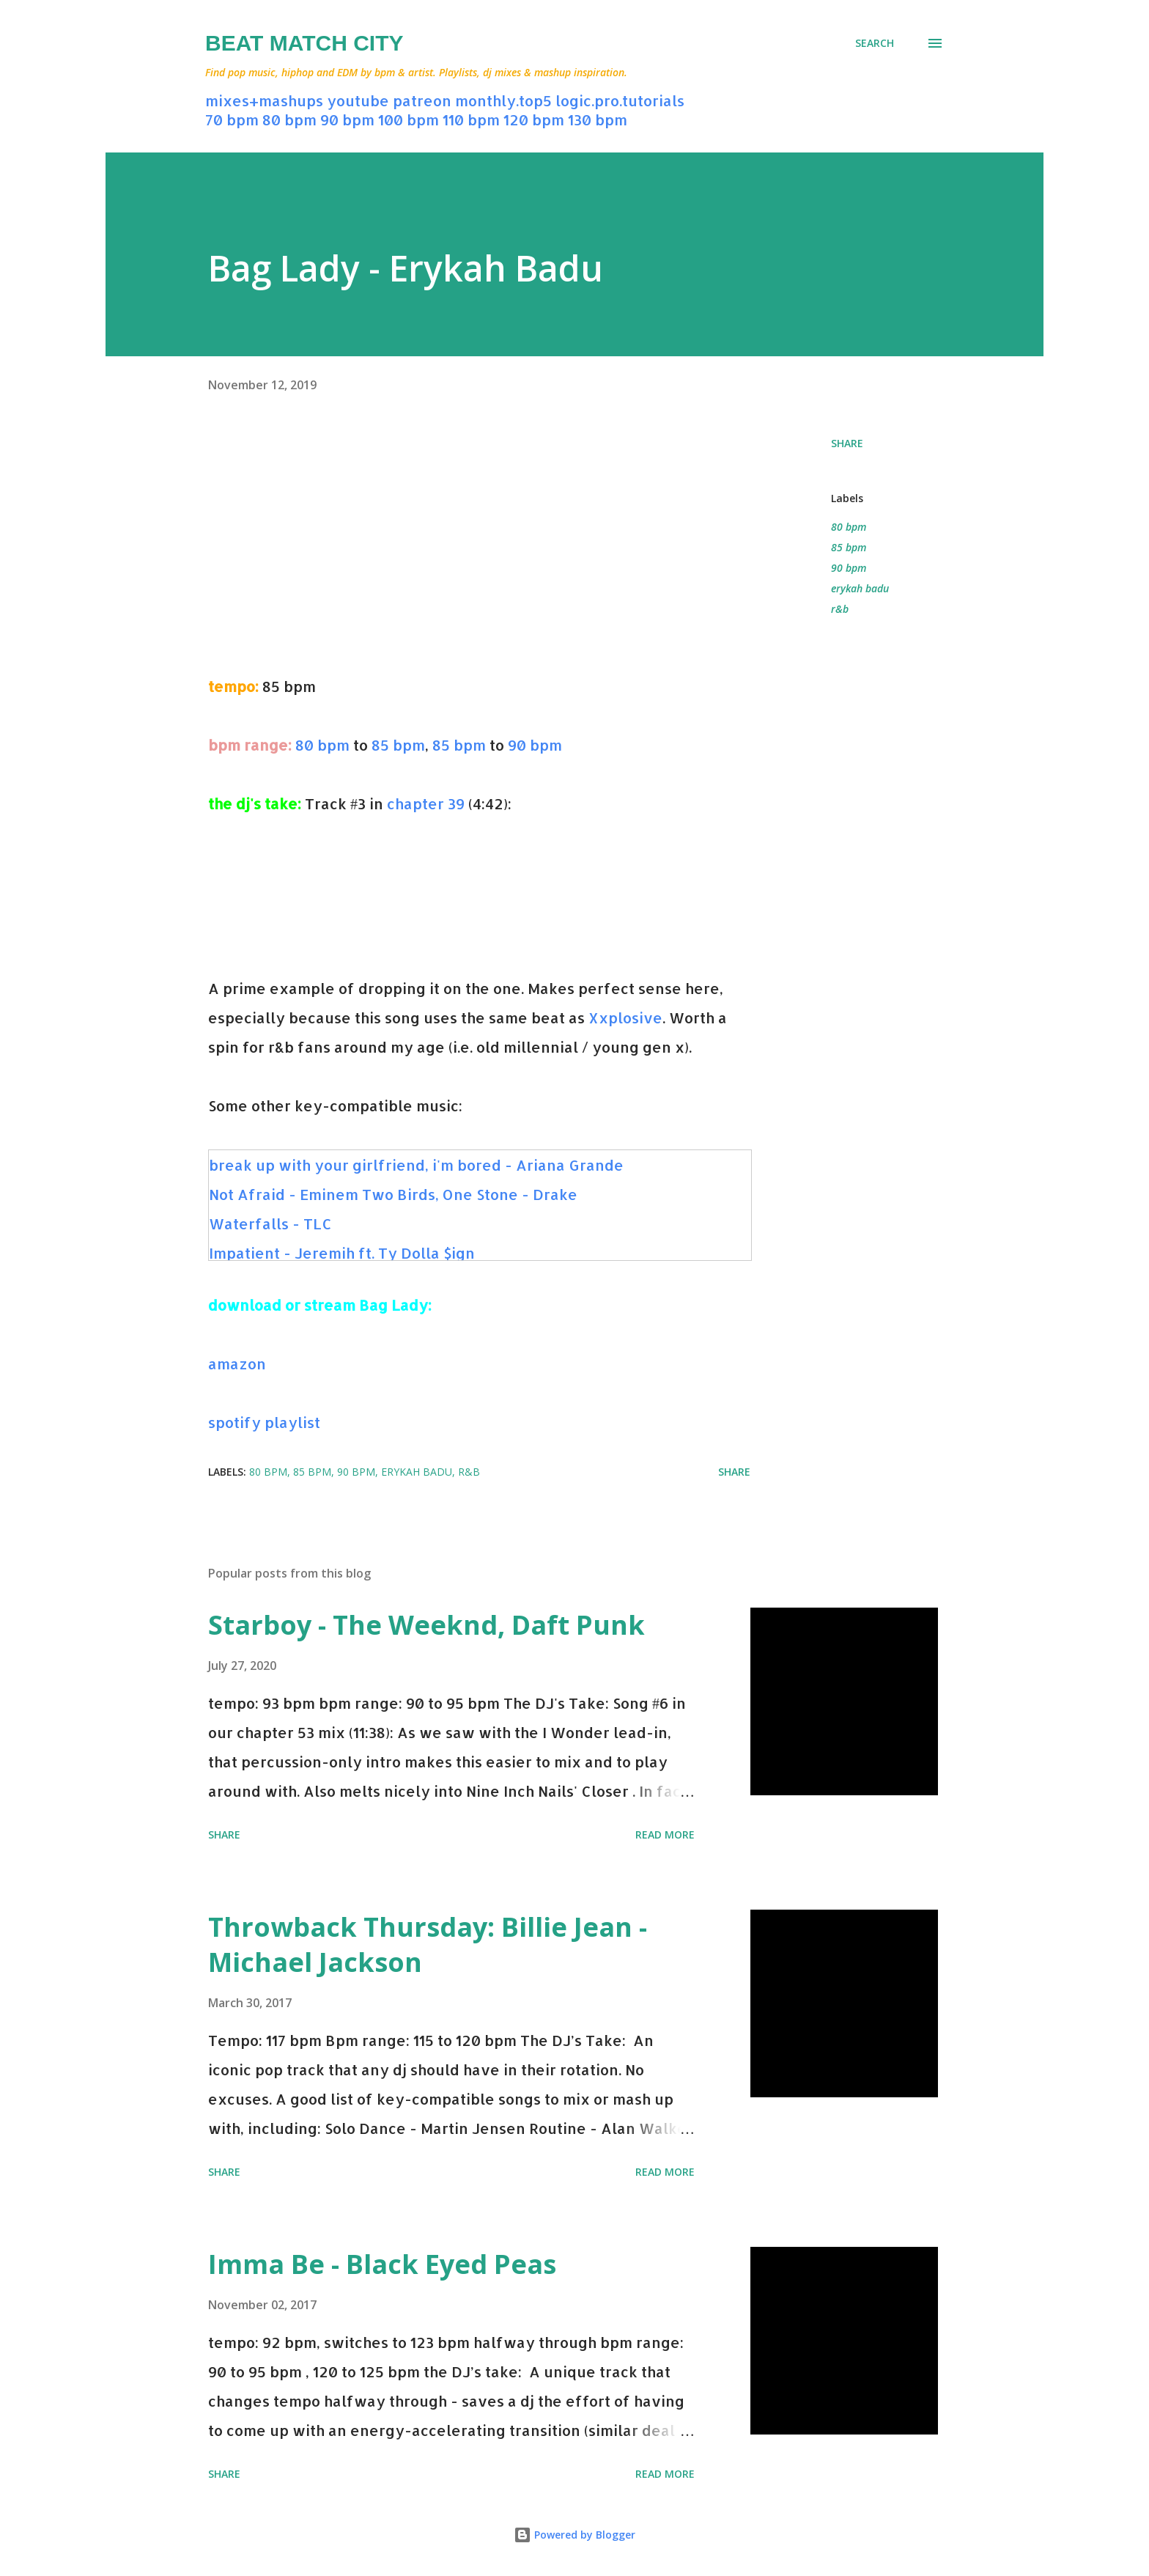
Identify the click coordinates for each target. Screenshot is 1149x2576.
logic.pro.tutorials (619, 100)
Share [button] (847, 443)
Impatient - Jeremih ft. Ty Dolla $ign (342, 1252)
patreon (422, 100)
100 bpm (408, 119)
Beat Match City (304, 43)
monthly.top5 (503, 100)
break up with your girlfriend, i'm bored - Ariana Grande (416, 1164)
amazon (237, 1363)
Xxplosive (625, 1017)
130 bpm (597, 119)
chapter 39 (426, 803)
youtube (358, 100)
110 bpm (471, 119)
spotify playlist (264, 1422)
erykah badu (860, 588)
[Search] (874, 43)
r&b (840, 609)
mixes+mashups (264, 100)
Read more (665, 1834)
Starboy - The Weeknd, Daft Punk (426, 1625)
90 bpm (347, 119)
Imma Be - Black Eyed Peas (382, 2264)
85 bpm (398, 744)
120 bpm (533, 119)
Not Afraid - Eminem (285, 1194)
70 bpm (232, 119)
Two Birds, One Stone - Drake (469, 1194)
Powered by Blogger (574, 2535)
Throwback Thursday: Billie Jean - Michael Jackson (427, 1944)
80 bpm (289, 119)
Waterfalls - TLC (270, 1223)
